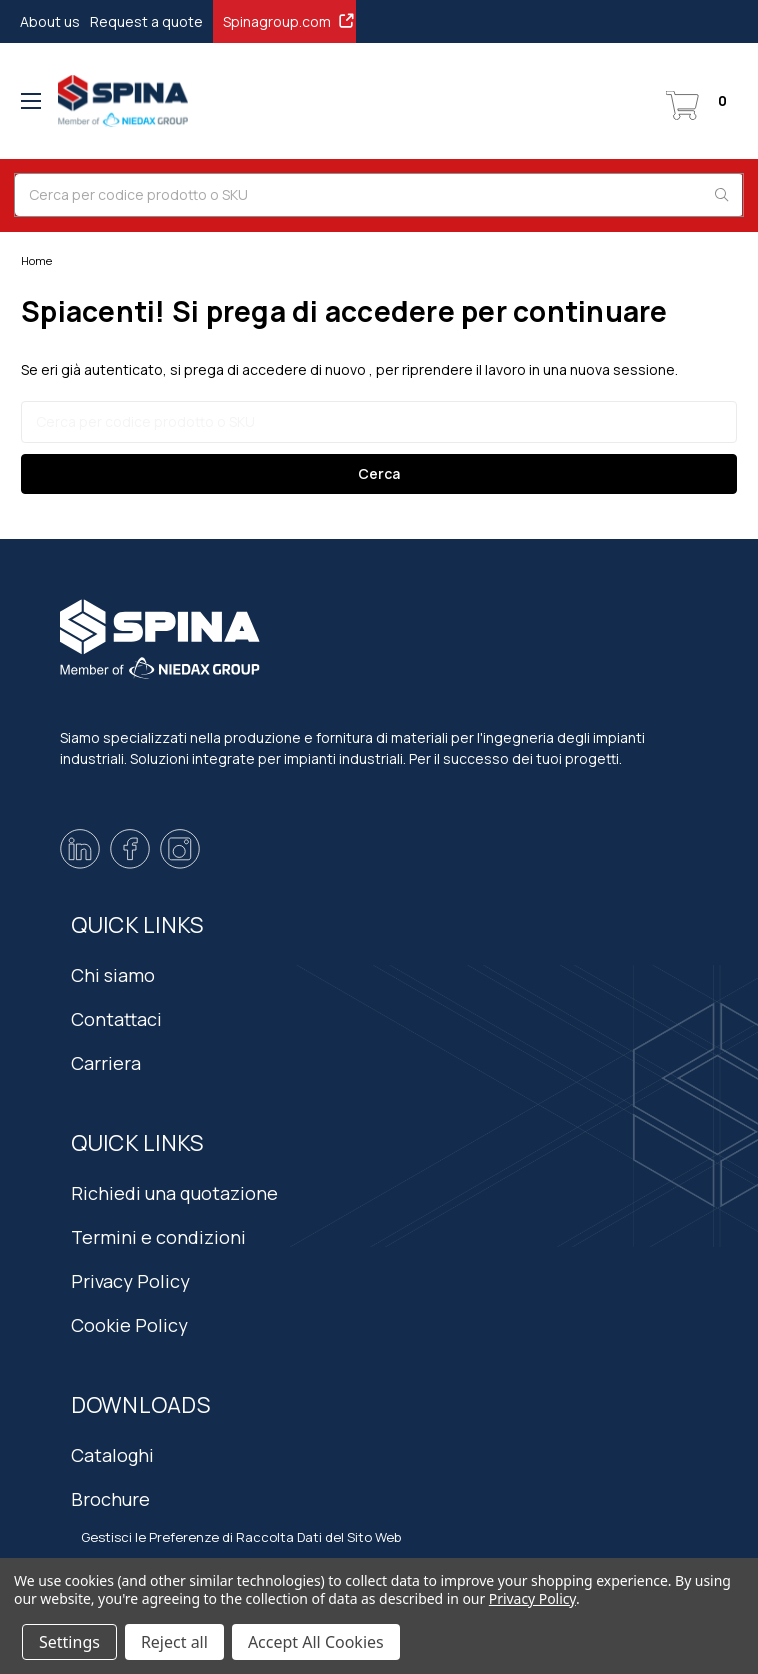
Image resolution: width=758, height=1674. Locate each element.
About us (50, 21)
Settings (69, 1642)
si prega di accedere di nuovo (268, 369)
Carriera (106, 1063)
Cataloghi (112, 1455)
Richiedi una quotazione (174, 1193)
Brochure (110, 1499)
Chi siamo (113, 975)
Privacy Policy (130, 1281)
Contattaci (116, 1019)
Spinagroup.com (289, 21)
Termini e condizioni (158, 1237)
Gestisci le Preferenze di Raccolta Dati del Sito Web (241, 1537)
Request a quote (146, 21)
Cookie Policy (129, 1325)
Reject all (174, 1642)
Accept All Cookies (316, 1642)
